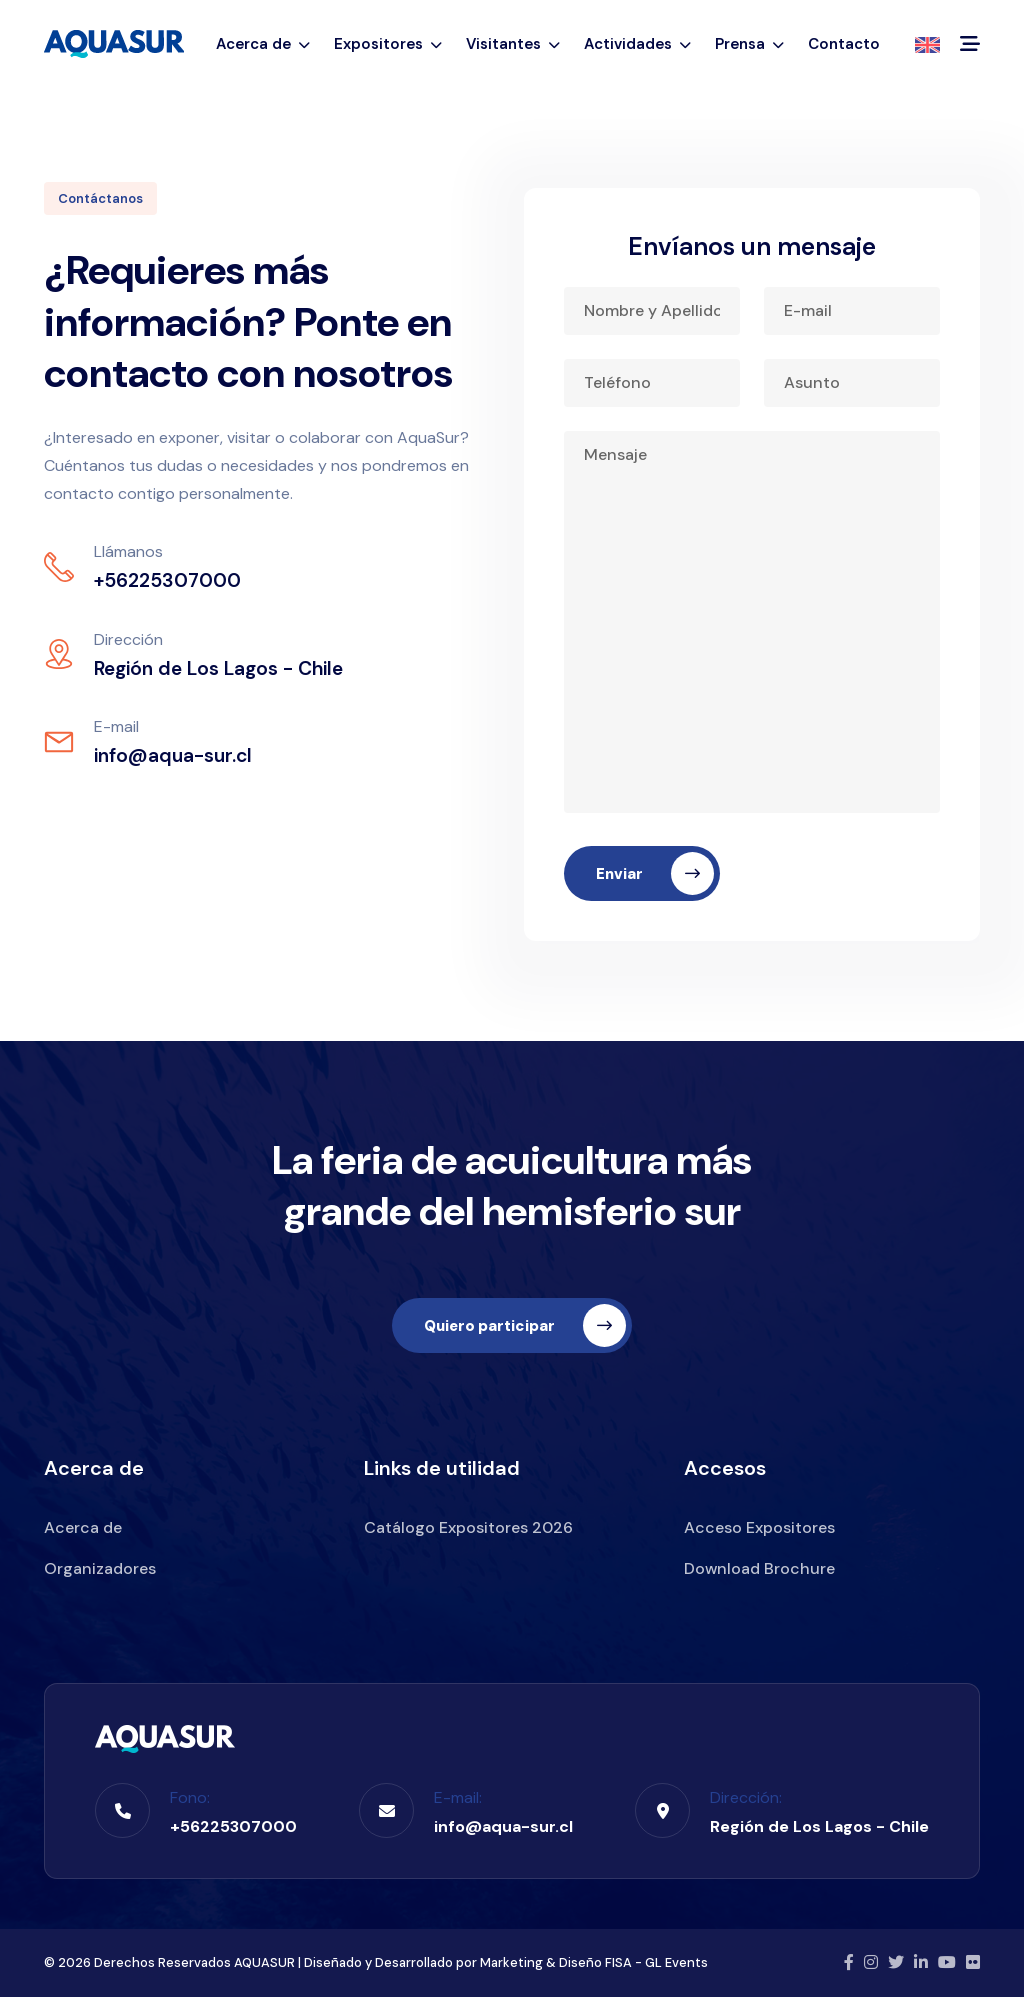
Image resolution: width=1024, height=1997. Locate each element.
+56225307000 (233, 1826)
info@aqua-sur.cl (503, 1826)
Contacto (844, 44)
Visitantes (513, 44)
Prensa (749, 44)
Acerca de (263, 44)
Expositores (388, 44)
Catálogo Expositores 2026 (468, 1527)
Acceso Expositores (759, 1527)
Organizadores (100, 1568)
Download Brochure (759, 1568)
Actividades (637, 44)
